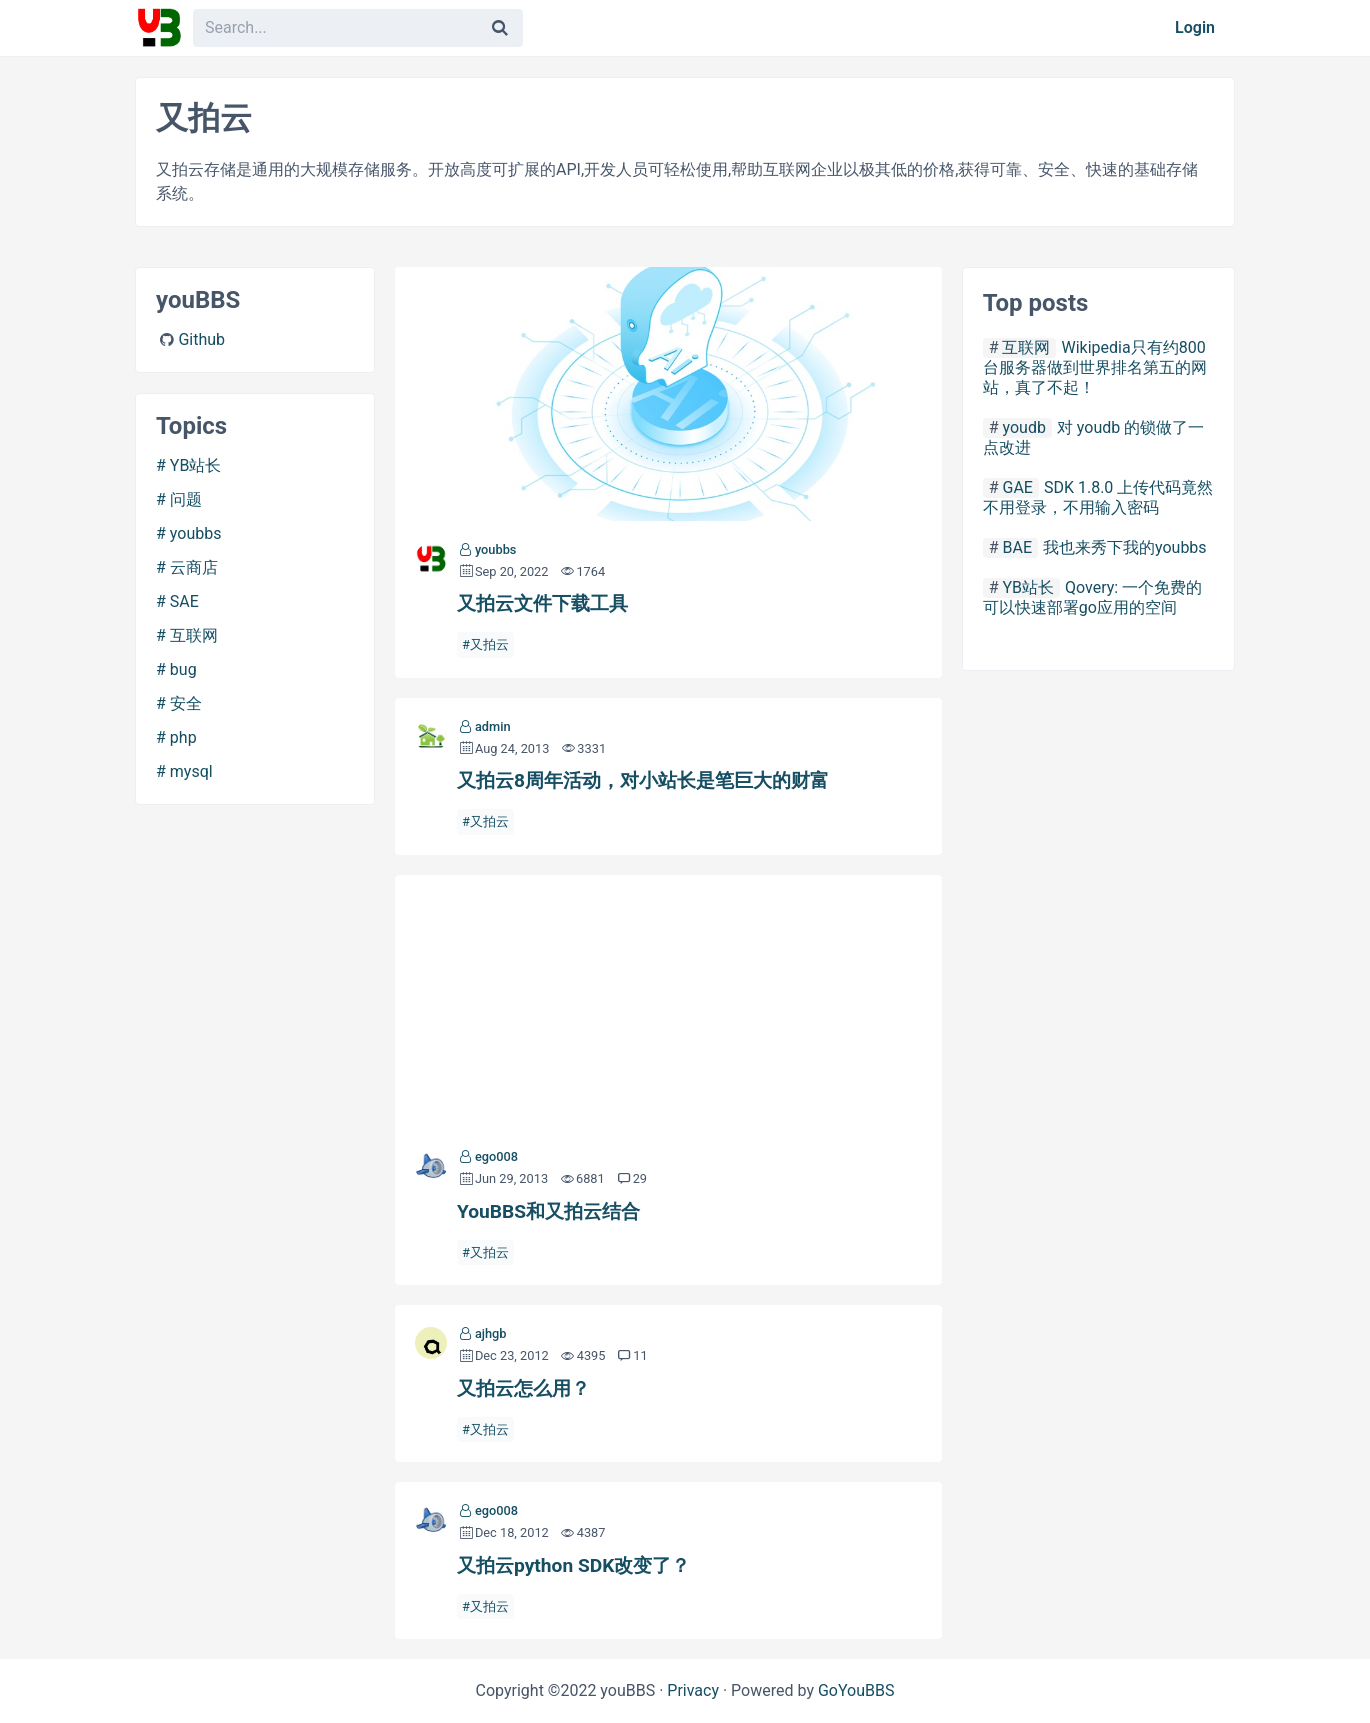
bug (183, 669)
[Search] (500, 28)
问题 (186, 499)
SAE (184, 601)
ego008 (496, 1156)
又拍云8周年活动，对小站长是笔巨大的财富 (643, 780)
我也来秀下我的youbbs (1125, 547)
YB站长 (196, 465)
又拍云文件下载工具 (668, 394)
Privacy (693, 1690)
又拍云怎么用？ (523, 1388)
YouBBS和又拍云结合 (668, 1002)
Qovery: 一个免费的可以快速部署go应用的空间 (1093, 597)
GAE (1017, 487)
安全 (186, 703)
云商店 (194, 567)
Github (201, 339)
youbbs (196, 533)
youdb (1023, 427)
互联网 (194, 635)
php (183, 737)
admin (493, 726)
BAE (1017, 547)
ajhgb (491, 1333)
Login (1195, 27)
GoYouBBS (856, 1690)
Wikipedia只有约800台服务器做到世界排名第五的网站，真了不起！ (1095, 367)
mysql (191, 771)
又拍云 (489, 644)
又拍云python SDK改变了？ (573, 1565)
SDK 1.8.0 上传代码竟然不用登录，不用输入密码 (1098, 497)
